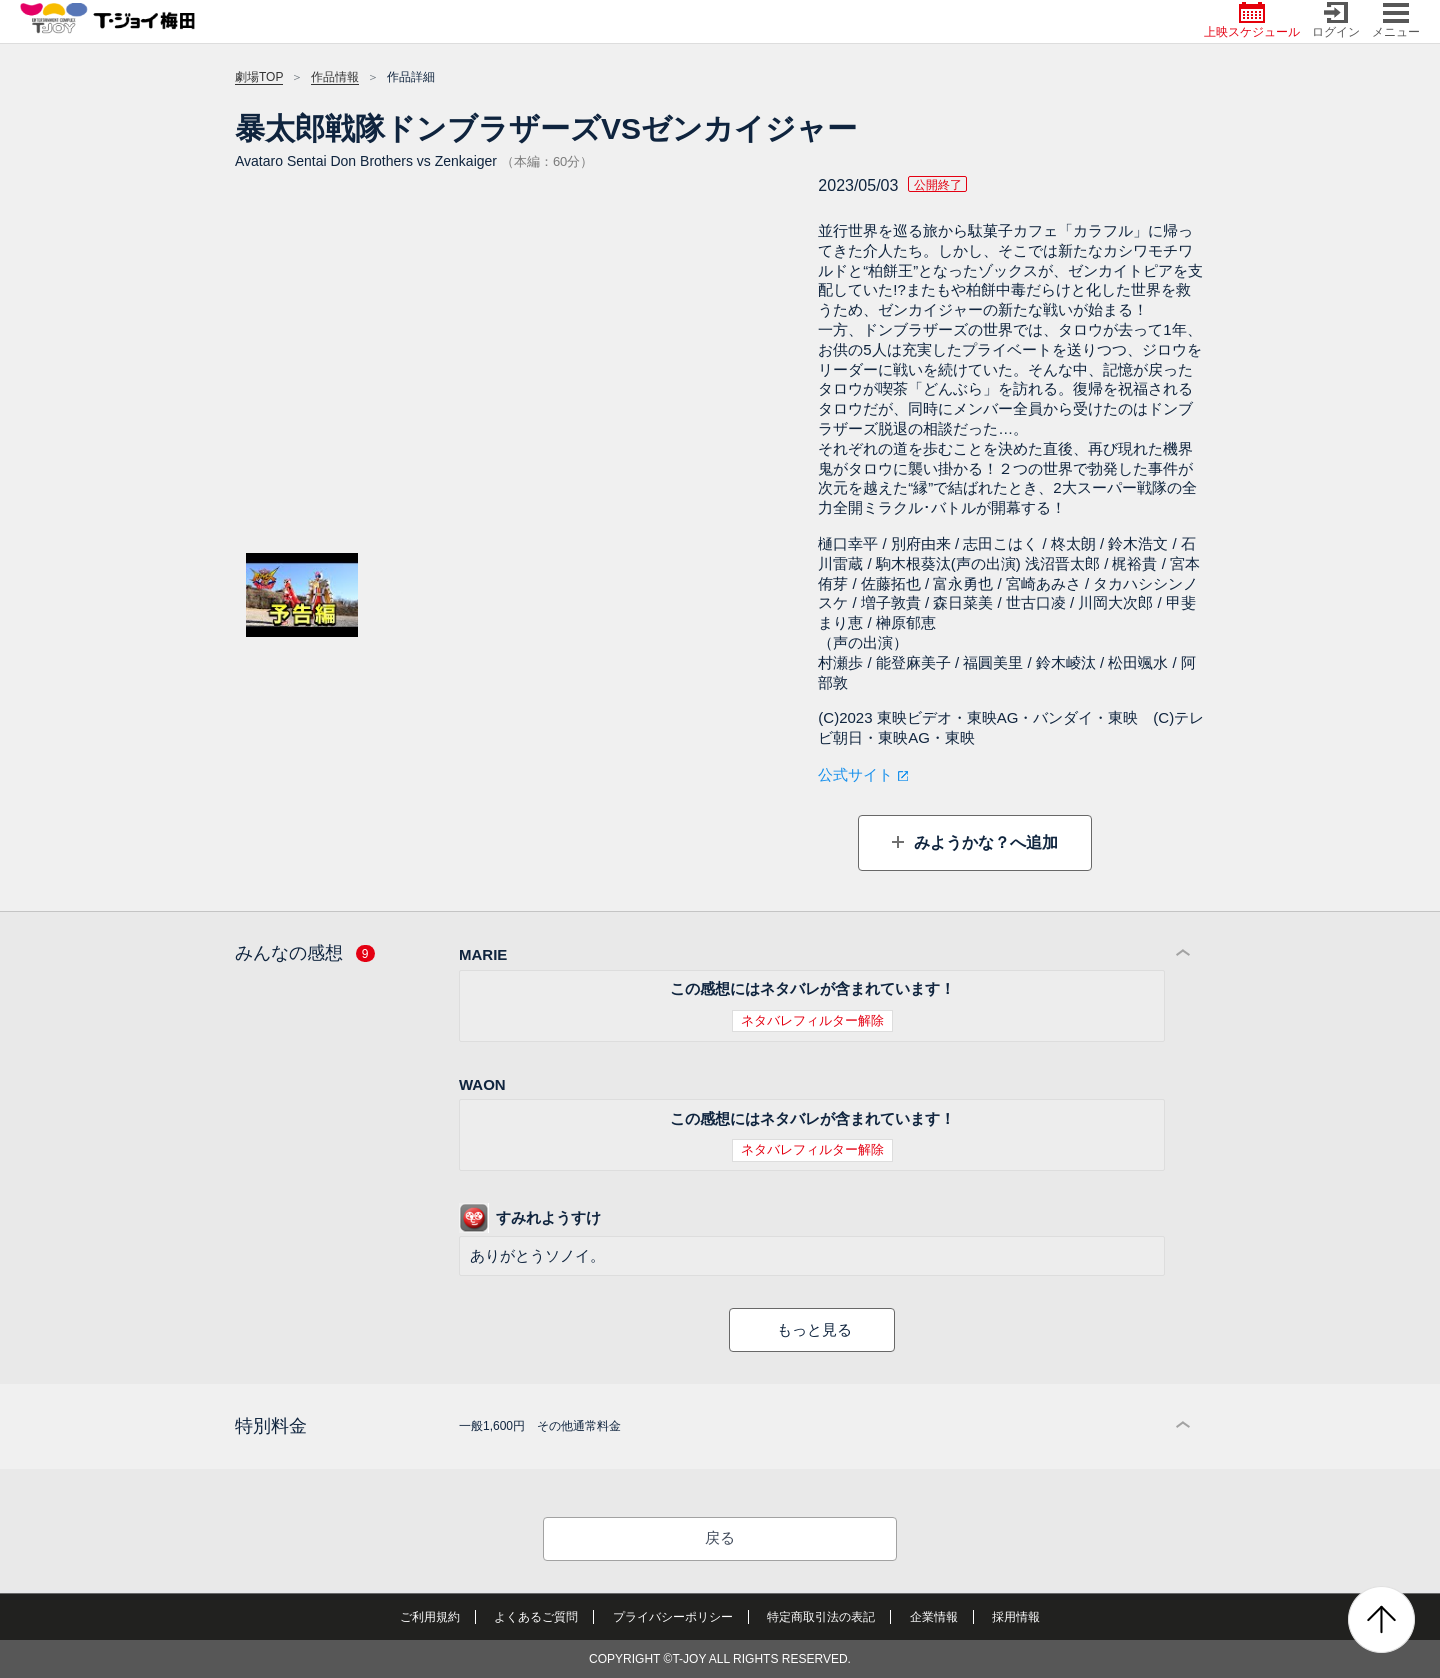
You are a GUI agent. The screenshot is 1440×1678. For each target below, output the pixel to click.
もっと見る (814, 1329)
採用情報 (1016, 1617)
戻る (720, 1537)
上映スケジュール (1252, 20)
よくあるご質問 (536, 1617)
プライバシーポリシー (673, 1617)
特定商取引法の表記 (821, 1617)
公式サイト (855, 774)
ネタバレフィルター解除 (812, 1020)
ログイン (1336, 20)
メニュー (1396, 20)
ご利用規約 (430, 1617)
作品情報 (335, 77)
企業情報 (934, 1617)
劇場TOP (259, 77)
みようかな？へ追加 (983, 842)
